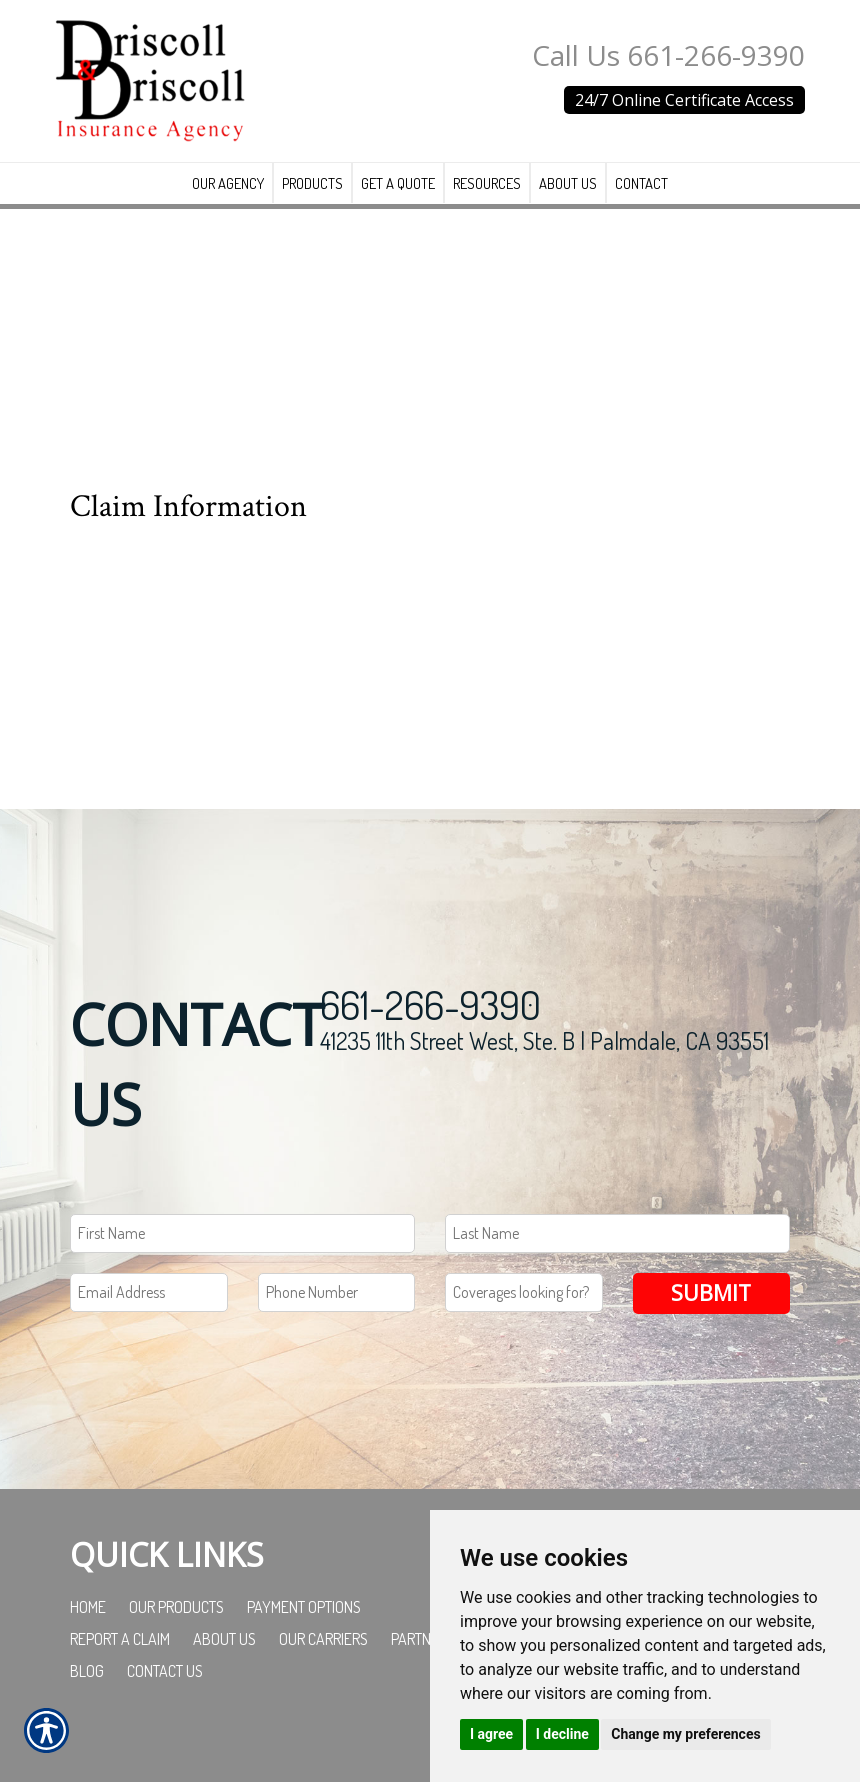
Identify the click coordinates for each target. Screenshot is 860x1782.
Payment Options (304, 1631)
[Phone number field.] (337, 1316)
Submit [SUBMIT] (711, 1316)
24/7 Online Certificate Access (684, 100)
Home (88, 1631)
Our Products (176, 1631)
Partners (423, 1663)
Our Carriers (323, 1663)
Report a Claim (120, 1663)
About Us (224, 1663)
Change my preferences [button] (685, 1734)
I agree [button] (491, 1734)
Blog (87, 1695)
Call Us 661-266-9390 (668, 55)
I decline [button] (562, 1734)
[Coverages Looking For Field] (524, 1316)
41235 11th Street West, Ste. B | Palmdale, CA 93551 (544, 1064)
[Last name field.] (617, 1257)
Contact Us (165, 1695)
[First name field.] (242, 1257)
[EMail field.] (149, 1316)
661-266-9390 (430, 1028)
